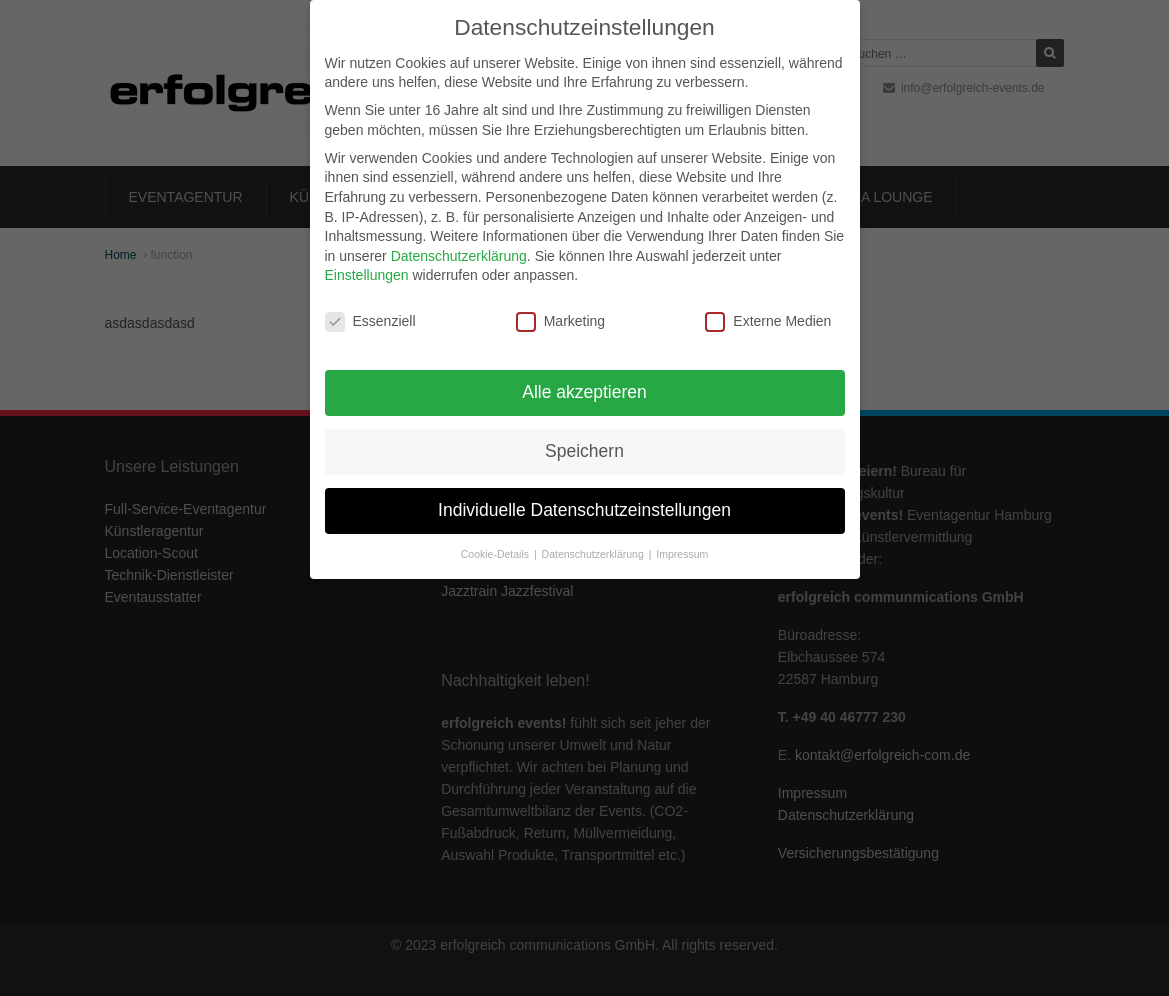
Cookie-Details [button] (496, 552)
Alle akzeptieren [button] (584, 390)
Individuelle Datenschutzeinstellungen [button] (584, 508)
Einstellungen (367, 273)
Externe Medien (768, 319)
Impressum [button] (682, 552)
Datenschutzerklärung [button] (594, 552)
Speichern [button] (584, 449)
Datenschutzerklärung (459, 254)
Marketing (560, 319)
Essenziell (370, 319)
